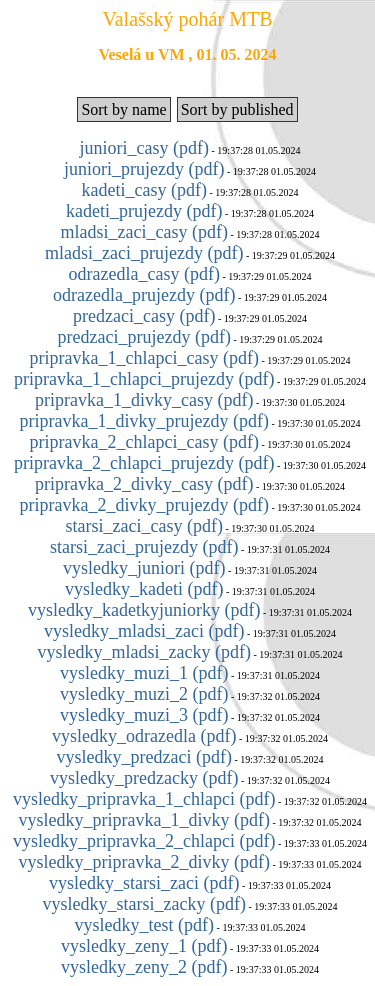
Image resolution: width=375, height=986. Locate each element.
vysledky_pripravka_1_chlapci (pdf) (144, 799)
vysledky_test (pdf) (144, 925)
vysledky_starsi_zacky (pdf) (144, 904)
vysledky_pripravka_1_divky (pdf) (144, 820)
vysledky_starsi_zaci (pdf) (144, 883)
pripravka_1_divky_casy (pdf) (144, 400)
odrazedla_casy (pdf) (144, 274)
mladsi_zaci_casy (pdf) (144, 232)
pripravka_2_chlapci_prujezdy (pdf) (144, 463)
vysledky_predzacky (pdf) (144, 778)
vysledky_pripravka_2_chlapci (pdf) (144, 841)
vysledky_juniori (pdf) (144, 568)
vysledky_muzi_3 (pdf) (144, 715)
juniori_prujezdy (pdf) (144, 169)
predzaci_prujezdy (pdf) (144, 337)
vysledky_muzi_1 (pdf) (144, 673)
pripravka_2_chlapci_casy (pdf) (144, 442)
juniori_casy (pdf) (144, 148)
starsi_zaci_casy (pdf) (144, 526)
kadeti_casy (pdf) (144, 190)
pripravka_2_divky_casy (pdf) (144, 484)
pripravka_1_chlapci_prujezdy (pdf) (144, 379)
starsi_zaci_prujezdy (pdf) (144, 547)
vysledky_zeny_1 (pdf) (144, 946)
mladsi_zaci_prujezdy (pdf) (144, 253)
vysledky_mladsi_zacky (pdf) (144, 652)
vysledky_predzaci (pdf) (144, 757)
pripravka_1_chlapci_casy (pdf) (144, 358)
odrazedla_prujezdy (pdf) (144, 295)
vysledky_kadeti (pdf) (144, 589)
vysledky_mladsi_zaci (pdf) (144, 631)
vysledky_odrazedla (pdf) (144, 736)
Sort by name (123, 109)
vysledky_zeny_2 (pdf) (144, 967)
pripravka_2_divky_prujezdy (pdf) (144, 505)
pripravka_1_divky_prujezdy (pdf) (144, 421)
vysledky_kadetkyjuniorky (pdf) (144, 610)
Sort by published (237, 109)
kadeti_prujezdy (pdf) (144, 211)
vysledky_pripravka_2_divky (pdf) (144, 862)
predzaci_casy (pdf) (144, 316)
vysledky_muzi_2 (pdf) (144, 694)
